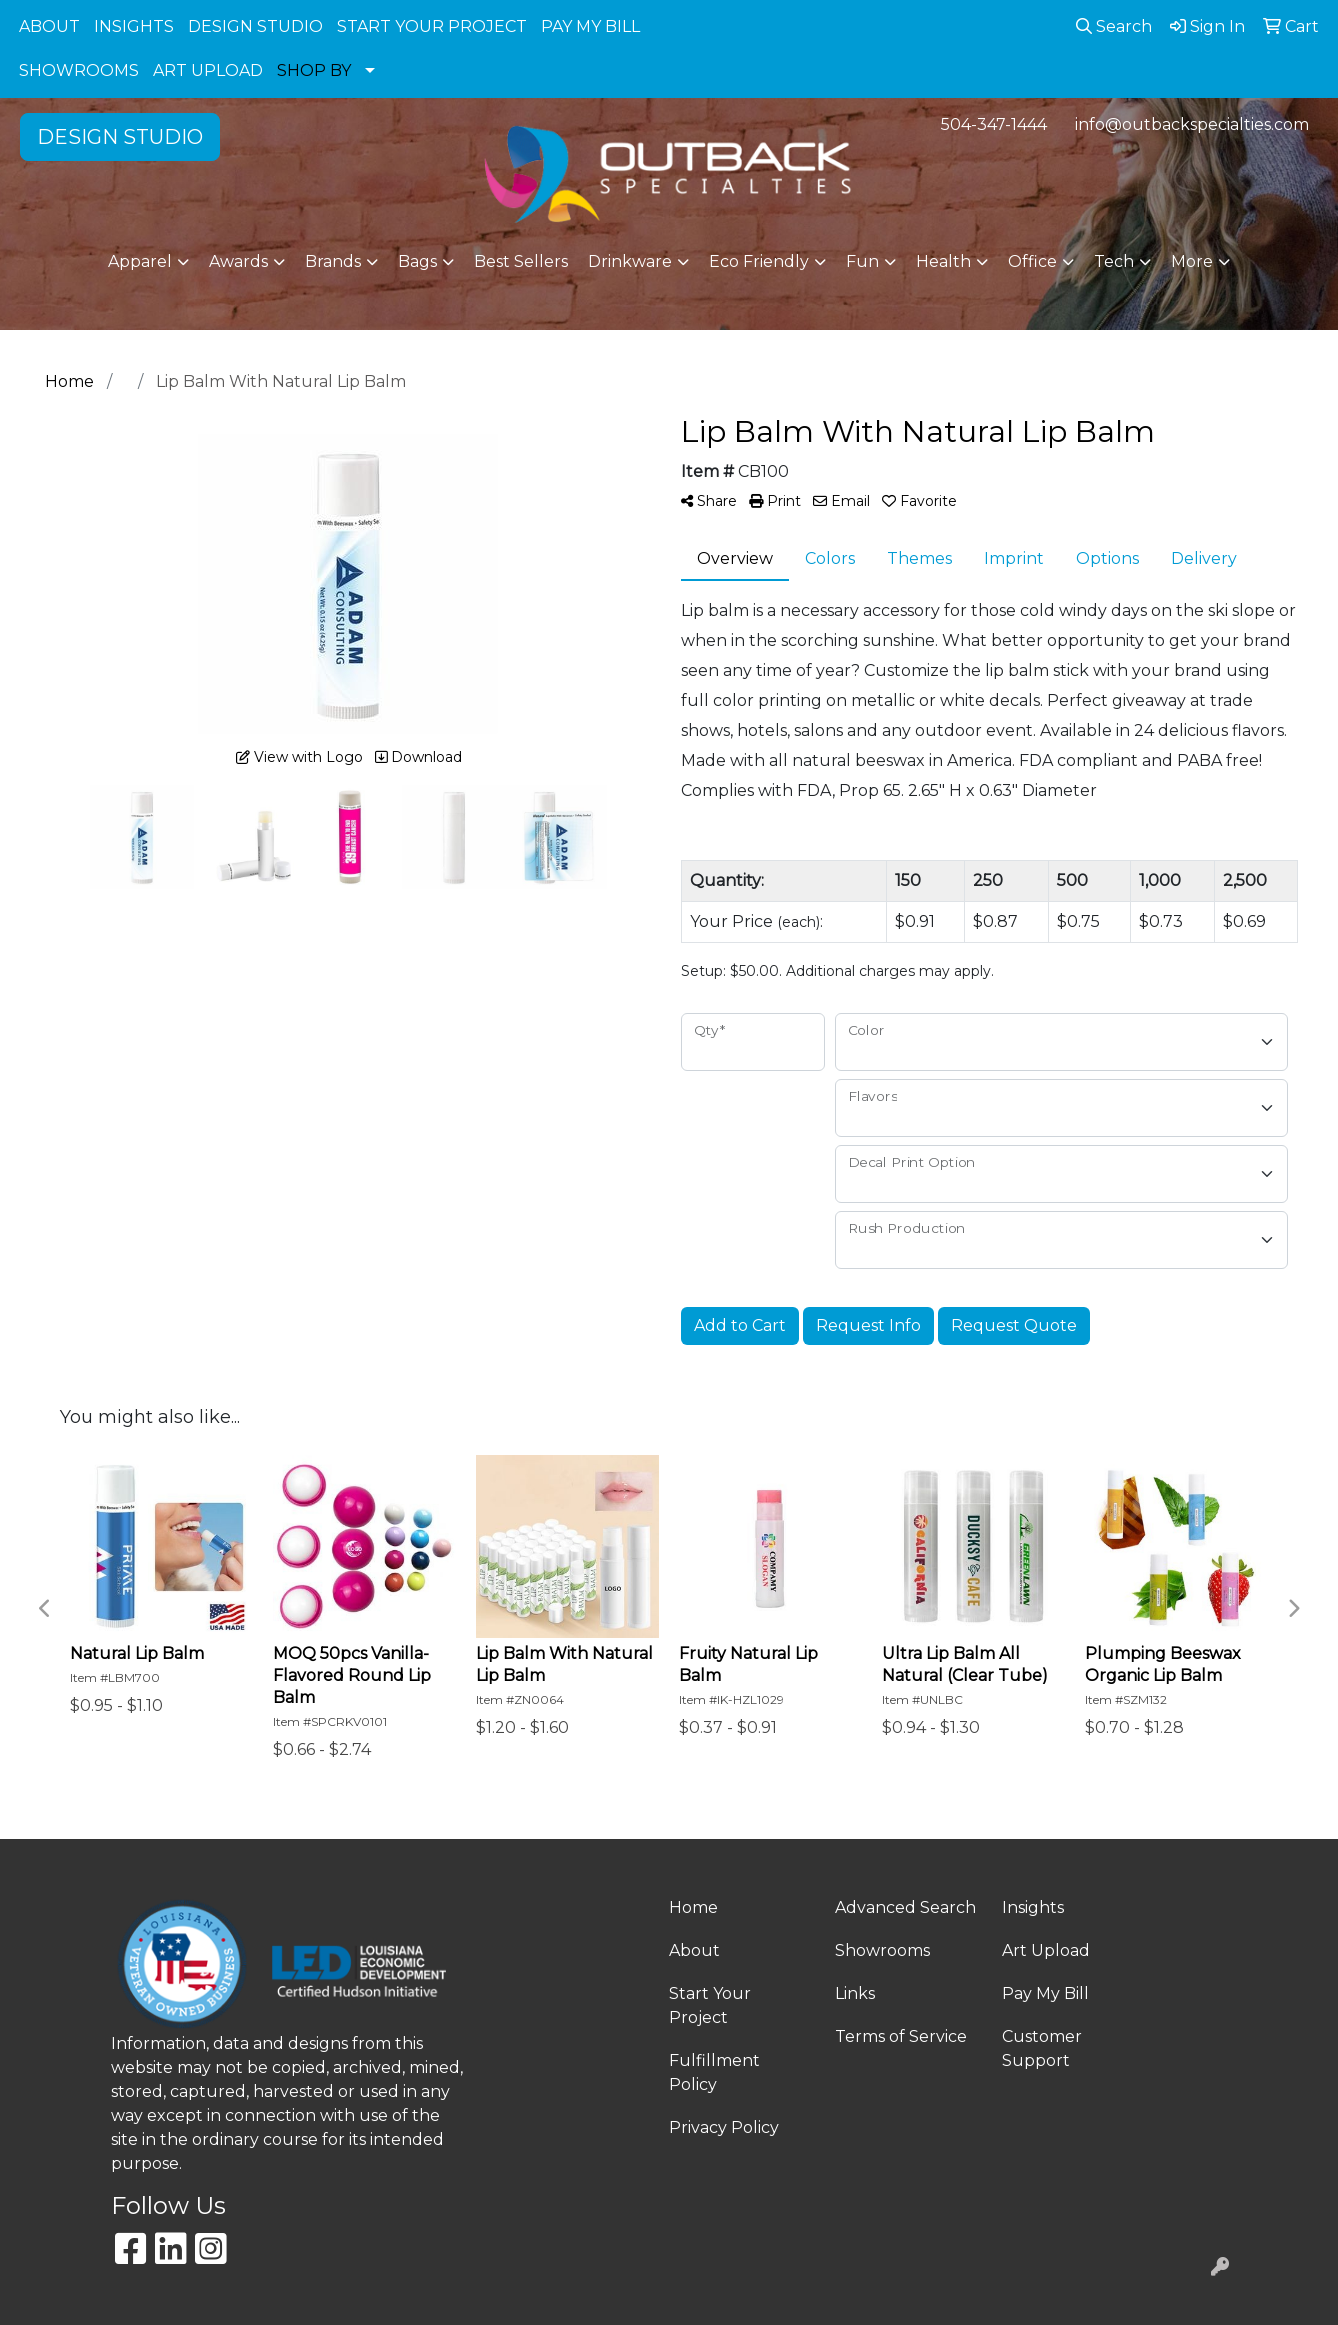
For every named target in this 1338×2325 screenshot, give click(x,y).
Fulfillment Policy (714, 2072)
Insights (1033, 1907)
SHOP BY (314, 70)
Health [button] (943, 261)
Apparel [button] (140, 261)
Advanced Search (905, 1907)
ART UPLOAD (208, 70)
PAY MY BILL (590, 26)
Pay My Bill (1045, 1993)
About (694, 1950)
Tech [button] (1114, 261)
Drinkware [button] (630, 261)
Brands (333, 261)
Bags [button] (417, 261)
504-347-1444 (994, 124)
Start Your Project (710, 2005)
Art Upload (1046, 1950)
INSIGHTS (134, 26)
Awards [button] (238, 261)
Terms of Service (901, 2036)
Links (855, 1993)
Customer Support (1042, 2048)
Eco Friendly (759, 261)
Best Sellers (521, 261)
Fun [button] (862, 261)
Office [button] (1032, 261)
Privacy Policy (724, 2127)
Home (693, 1907)
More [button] (1192, 261)
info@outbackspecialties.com (1192, 124)
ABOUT (49, 26)
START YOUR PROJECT (432, 26)
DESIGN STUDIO (255, 26)
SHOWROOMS (79, 70)
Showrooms (882, 1950)
